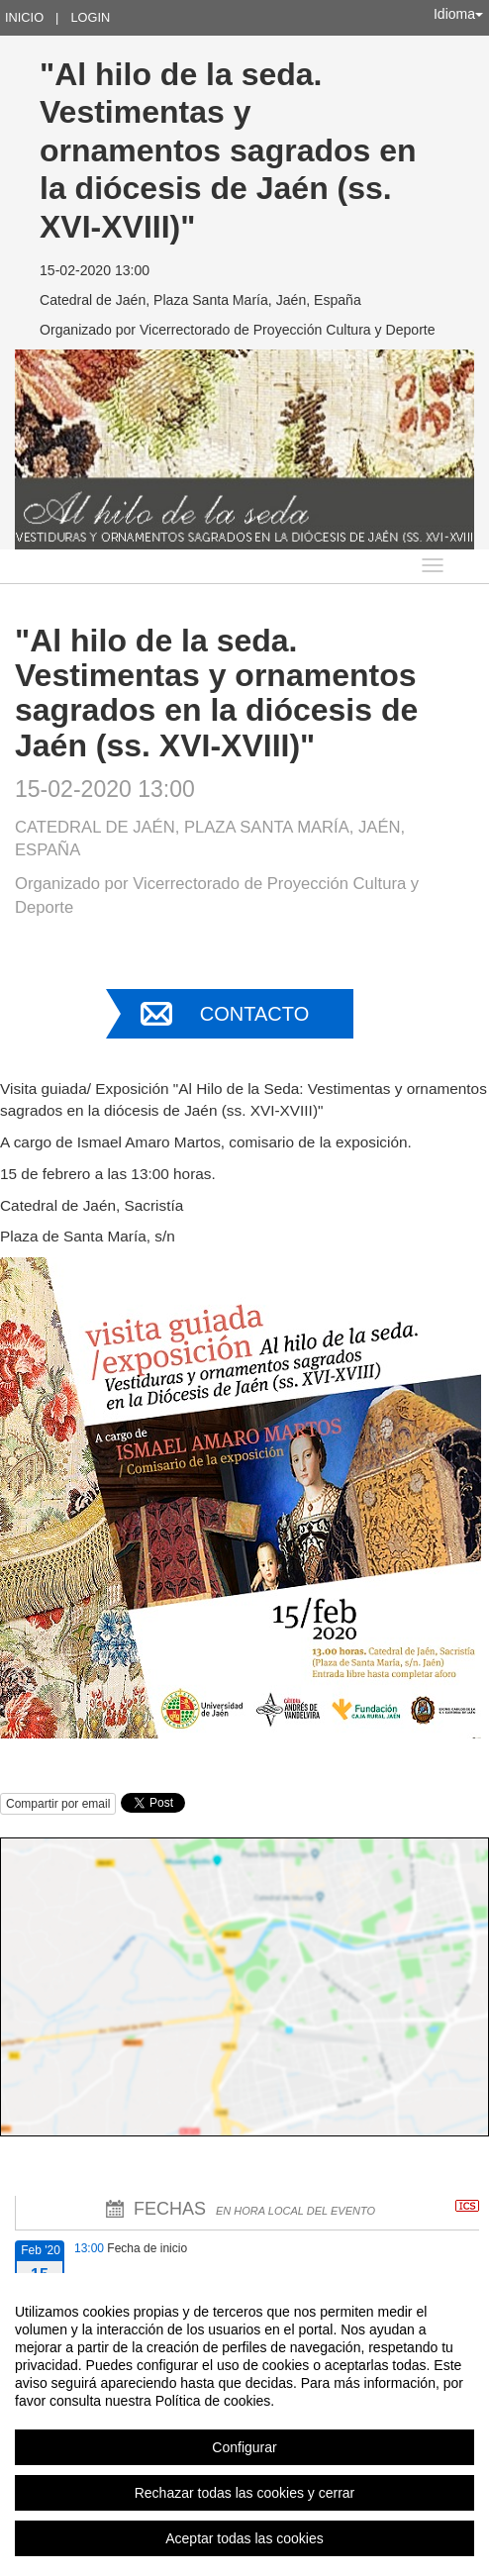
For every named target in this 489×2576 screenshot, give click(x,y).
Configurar (244, 2447)
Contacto (254, 1014)
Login (90, 17)
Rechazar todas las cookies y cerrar (245, 2493)
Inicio (24, 17)
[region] (244, 2424)
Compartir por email (58, 1804)
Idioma (458, 14)
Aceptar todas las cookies (244, 2538)
